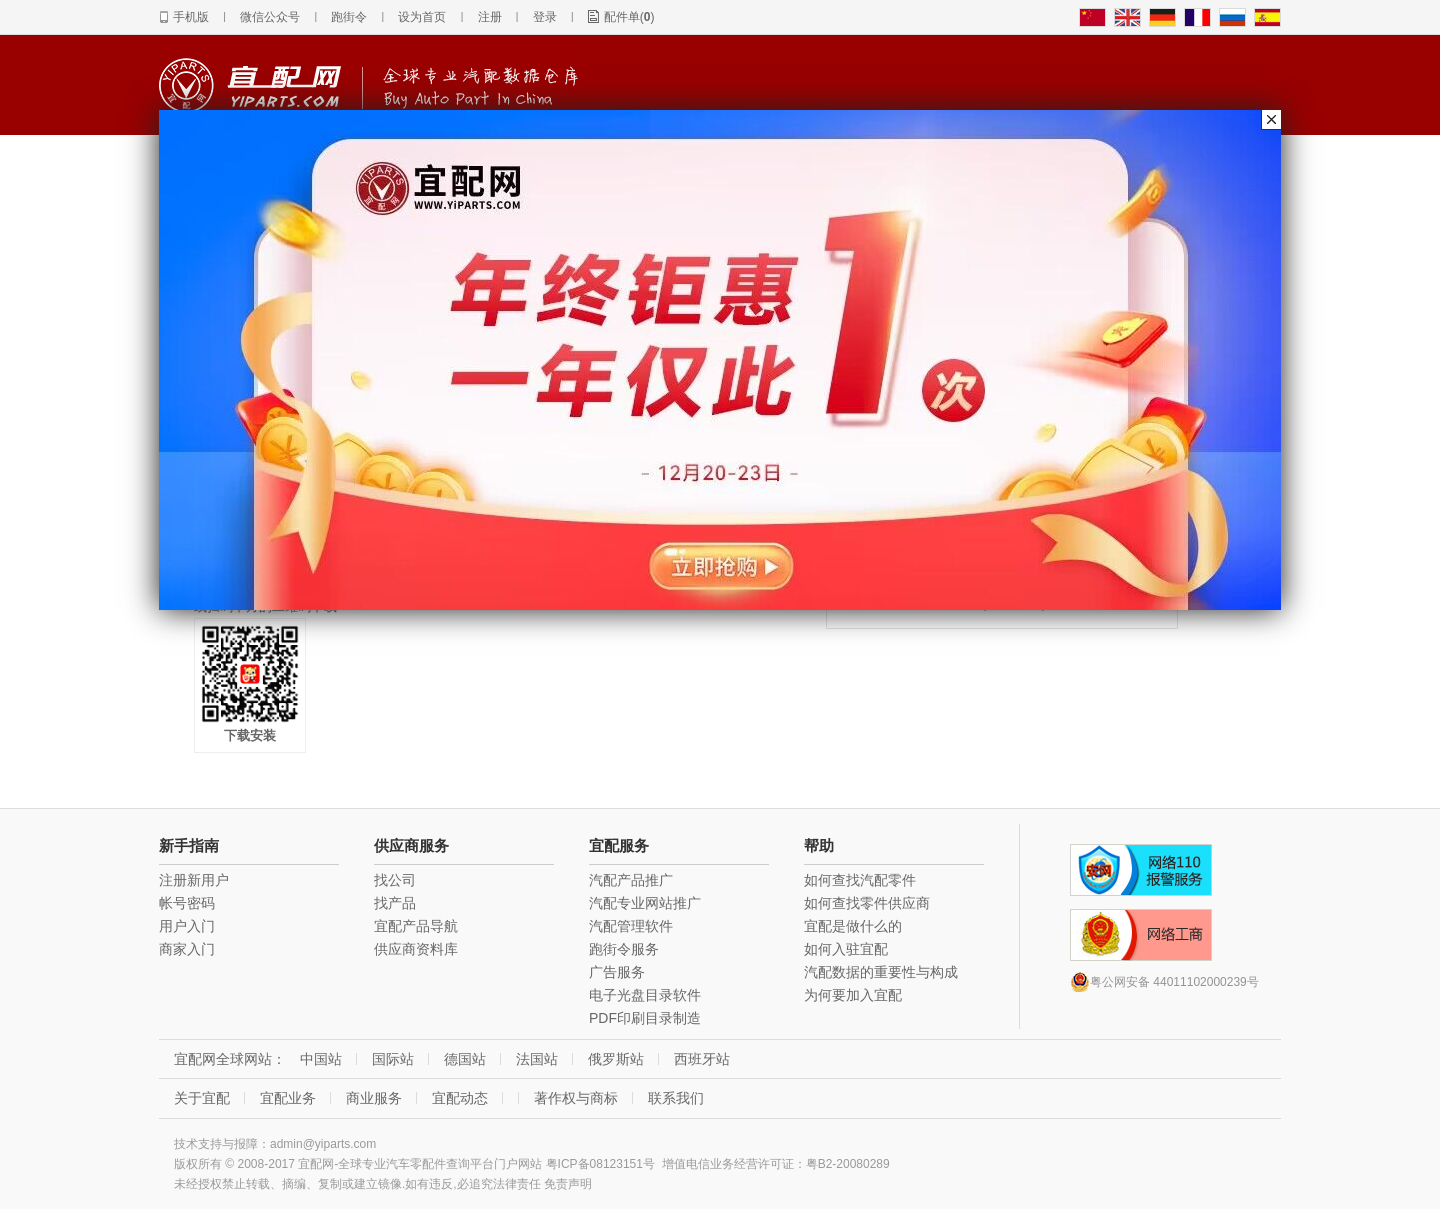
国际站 (393, 1059)
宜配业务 (288, 1098)
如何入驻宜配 (846, 949)
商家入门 (187, 949)
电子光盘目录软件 (645, 995)
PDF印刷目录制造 (645, 1018)
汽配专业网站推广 (645, 903)
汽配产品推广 (631, 880)
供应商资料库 (416, 949)
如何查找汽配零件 (860, 880)
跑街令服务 (624, 949)
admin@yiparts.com (323, 1144)
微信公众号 (270, 17)
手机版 (191, 17)
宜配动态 (460, 1098)
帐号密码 (187, 903)
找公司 (395, 880)
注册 (490, 17)
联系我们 (676, 1098)
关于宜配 (202, 1098)
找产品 (395, 903)
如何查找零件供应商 (867, 903)
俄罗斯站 (616, 1059)
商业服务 (374, 1098)
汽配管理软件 (631, 926)
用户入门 (187, 926)
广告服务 (617, 972)
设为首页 (422, 17)
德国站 (465, 1059)
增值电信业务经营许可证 (728, 1164)
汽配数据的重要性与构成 (881, 972)
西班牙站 (702, 1059)
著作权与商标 (576, 1098)
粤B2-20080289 (848, 1164)
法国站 (537, 1059)
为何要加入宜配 (853, 995)
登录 (545, 17)
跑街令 (349, 17)
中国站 (321, 1059)
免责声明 (568, 1184)
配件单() (629, 17)
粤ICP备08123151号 (600, 1164)
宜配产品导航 (416, 926)
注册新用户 (194, 880)
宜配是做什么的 (853, 926)
